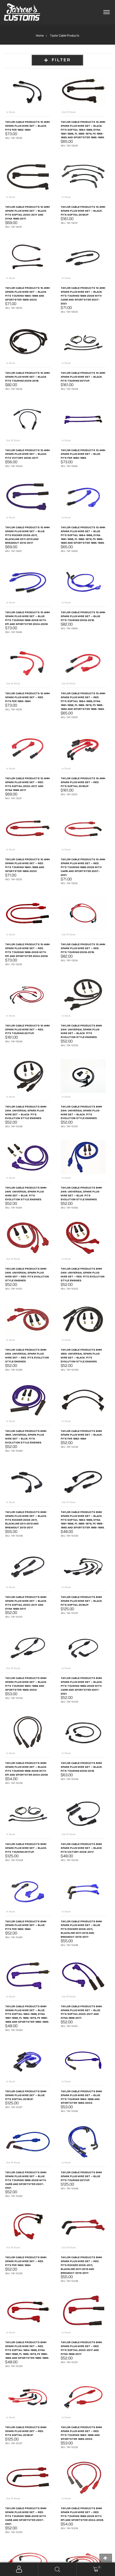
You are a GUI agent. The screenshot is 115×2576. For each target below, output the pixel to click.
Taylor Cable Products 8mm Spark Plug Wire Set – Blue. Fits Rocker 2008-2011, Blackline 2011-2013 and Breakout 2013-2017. (81, 1929)
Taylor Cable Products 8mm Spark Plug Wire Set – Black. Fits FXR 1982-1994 (81, 1434)
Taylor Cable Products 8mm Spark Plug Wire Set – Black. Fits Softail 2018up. (81, 1600)
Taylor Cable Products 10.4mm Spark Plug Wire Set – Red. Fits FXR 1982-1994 (27, 697)
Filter (57, 60)
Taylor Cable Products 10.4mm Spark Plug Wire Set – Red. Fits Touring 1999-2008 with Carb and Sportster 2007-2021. (83, 867)
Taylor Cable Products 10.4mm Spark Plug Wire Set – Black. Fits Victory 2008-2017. (27, 454)
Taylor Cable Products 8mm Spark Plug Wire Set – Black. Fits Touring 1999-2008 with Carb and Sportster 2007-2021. (81, 1685)
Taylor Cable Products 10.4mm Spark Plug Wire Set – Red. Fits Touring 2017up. (27, 1029)
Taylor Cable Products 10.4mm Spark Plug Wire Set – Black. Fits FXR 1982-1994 (27, 125)
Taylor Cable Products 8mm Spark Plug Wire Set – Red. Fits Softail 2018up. (25, 2431)
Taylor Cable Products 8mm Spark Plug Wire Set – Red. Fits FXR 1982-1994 (25, 2261)
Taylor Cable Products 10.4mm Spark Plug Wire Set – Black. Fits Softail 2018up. (83, 210)
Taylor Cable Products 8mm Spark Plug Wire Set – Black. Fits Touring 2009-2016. (81, 1766)
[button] (106, 2558)
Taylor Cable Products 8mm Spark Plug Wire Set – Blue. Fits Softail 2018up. (25, 2095)
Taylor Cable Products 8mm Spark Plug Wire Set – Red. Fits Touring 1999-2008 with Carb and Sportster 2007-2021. (25, 2516)
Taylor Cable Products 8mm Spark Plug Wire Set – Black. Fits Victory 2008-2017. (81, 1847)
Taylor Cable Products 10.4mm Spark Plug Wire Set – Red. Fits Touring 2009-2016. (83, 948)
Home (40, 35)
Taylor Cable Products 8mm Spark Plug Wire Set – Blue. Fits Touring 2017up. (81, 2176)
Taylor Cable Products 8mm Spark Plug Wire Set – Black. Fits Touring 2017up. (26, 1847)
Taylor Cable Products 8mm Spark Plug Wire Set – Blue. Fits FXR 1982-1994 (25, 1925)
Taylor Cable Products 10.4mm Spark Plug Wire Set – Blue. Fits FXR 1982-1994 (83, 454)
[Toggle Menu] (106, 12)
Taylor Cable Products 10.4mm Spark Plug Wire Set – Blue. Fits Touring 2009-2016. (83, 616)
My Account (19, 2569)
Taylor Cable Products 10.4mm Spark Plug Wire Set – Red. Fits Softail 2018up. (83, 782)
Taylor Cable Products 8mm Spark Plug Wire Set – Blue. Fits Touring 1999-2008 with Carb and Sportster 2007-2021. (25, 2180)
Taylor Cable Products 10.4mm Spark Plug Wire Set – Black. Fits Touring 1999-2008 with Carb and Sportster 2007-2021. (83, 295)
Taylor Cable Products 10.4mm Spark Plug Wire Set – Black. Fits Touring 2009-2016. (27, 376)
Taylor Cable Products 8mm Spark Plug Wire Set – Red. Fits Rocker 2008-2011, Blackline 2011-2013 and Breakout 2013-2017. (81, 2265)
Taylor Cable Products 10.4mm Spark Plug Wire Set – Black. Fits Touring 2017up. (83, 376)
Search (57, 2569)
